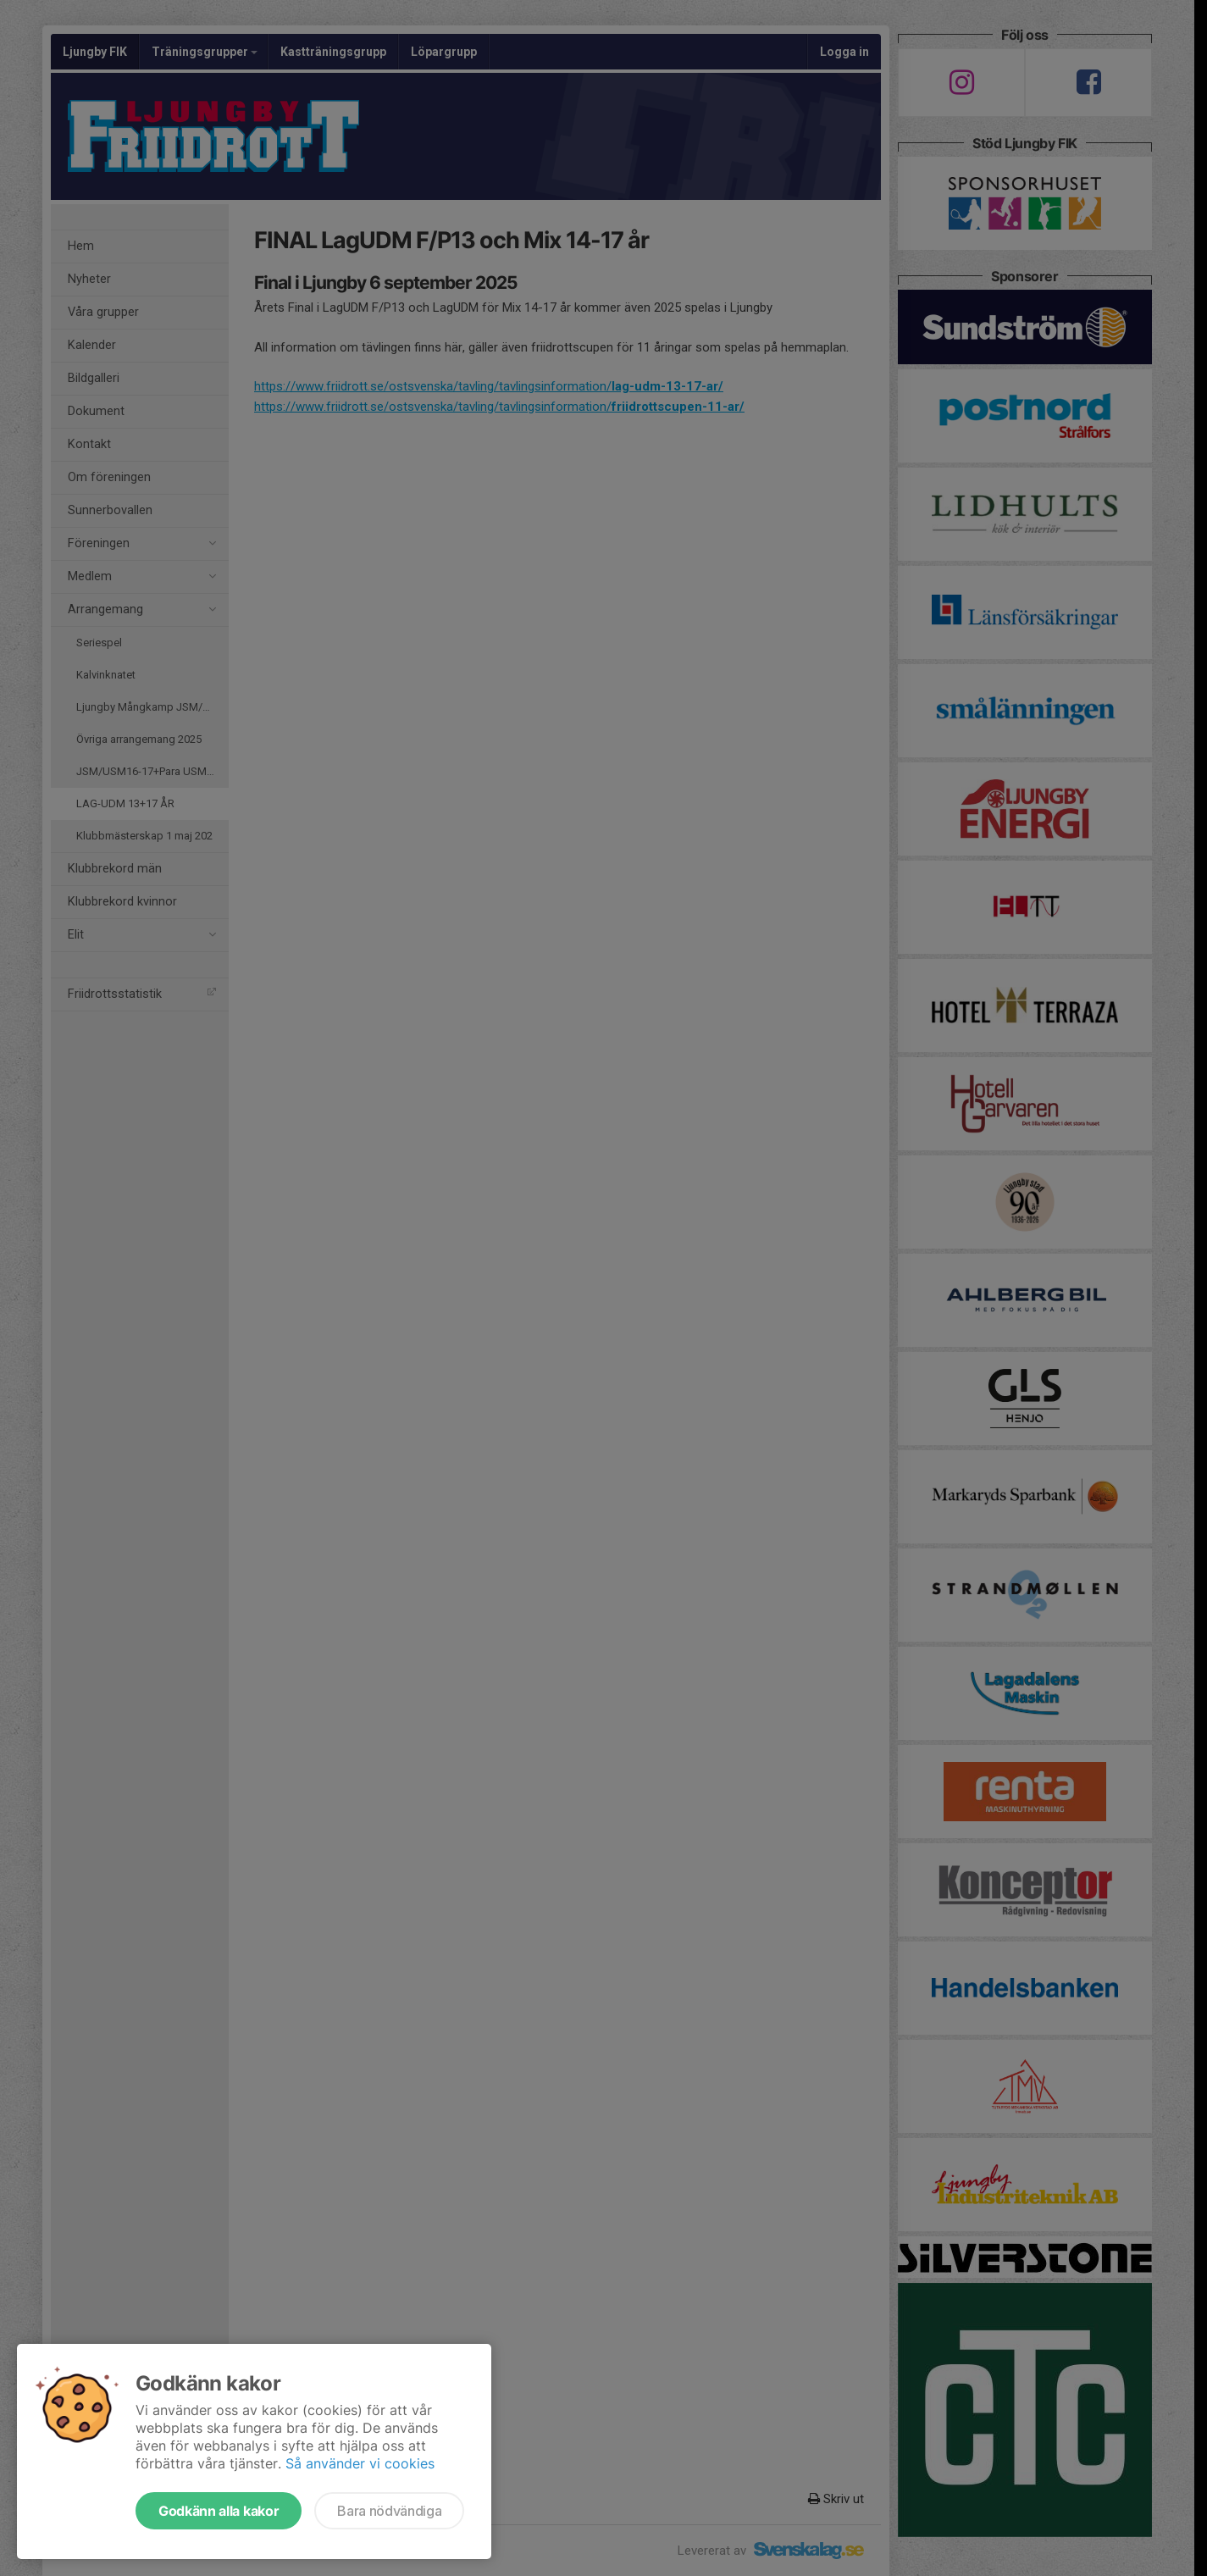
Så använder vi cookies (360, 2463)
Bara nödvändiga (389, 2510)
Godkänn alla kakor (218, 2510)
